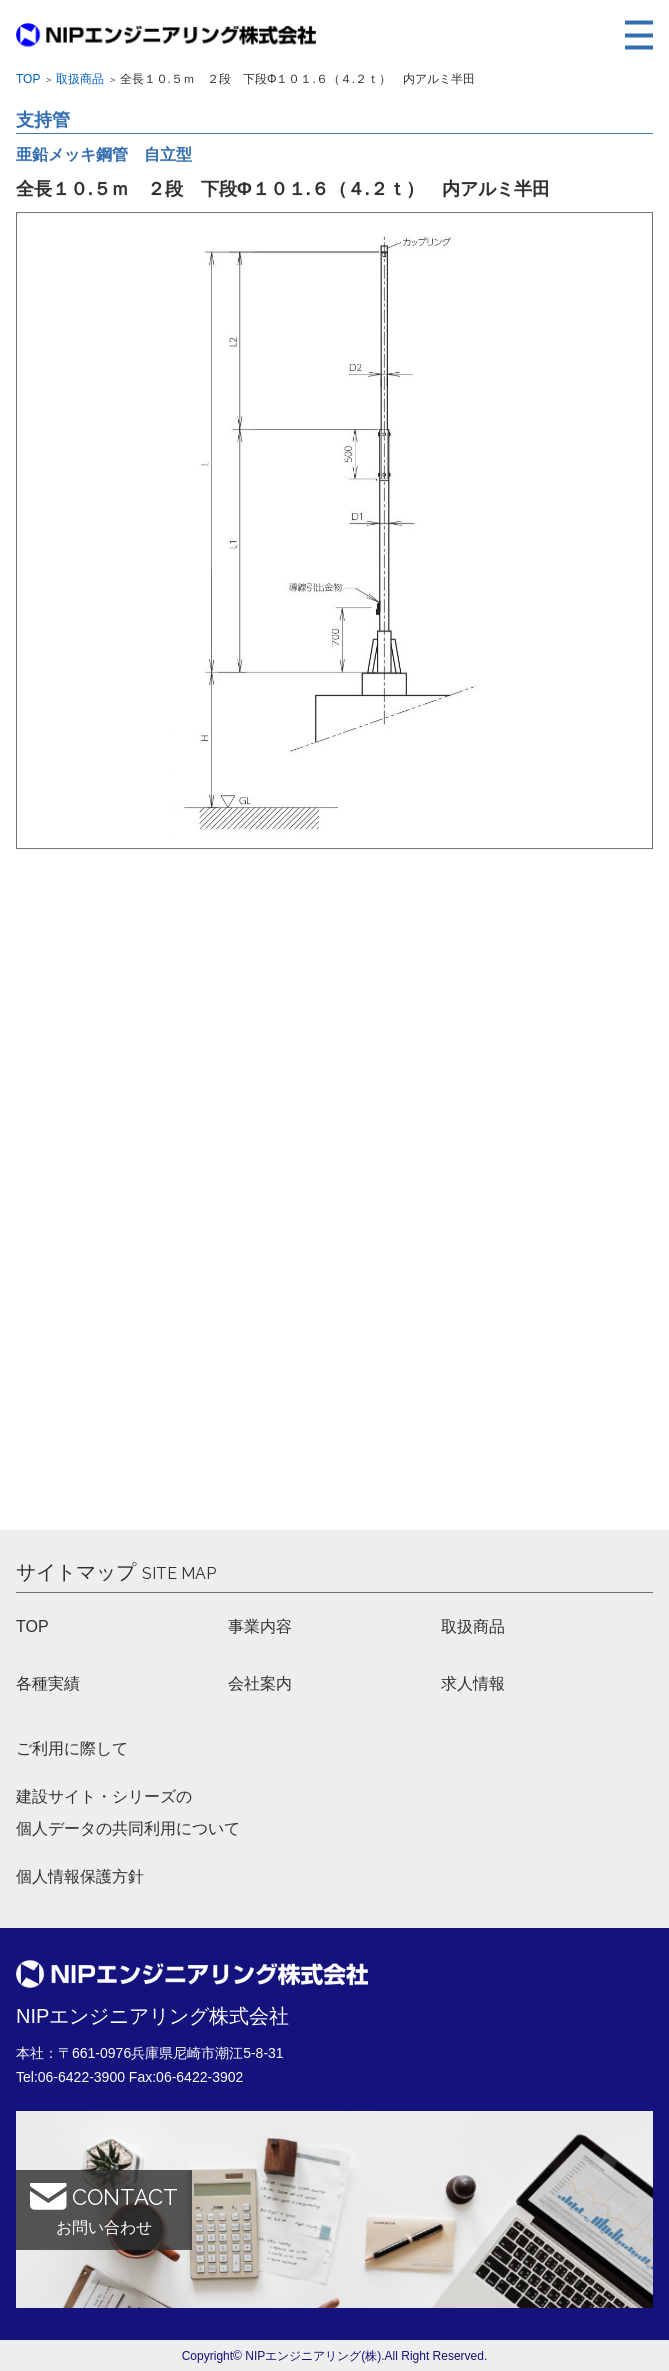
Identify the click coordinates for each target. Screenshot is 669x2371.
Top (28, 79)
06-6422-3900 (81, 2077)
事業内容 (260, 1626)
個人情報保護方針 (80, 1876)
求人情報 (473, 1683)
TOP (32, 1626)
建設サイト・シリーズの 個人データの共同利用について (128, 1812)
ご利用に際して (72, 1748)
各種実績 (48, 1683)
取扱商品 (80, 79)
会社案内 (260, 1683)
